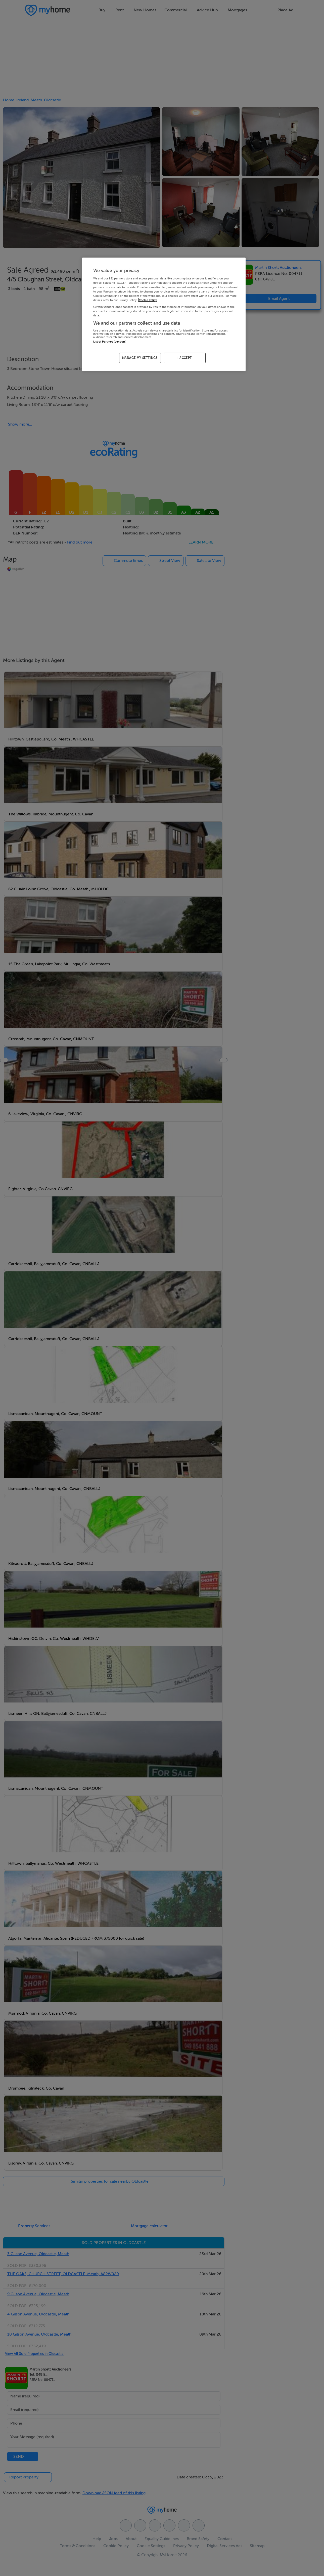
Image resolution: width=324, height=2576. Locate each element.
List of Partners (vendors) (109, 341)
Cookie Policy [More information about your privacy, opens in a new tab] (148, 300)
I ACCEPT (184, 358)
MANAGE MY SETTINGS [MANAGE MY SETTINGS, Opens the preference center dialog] (140, 358)
